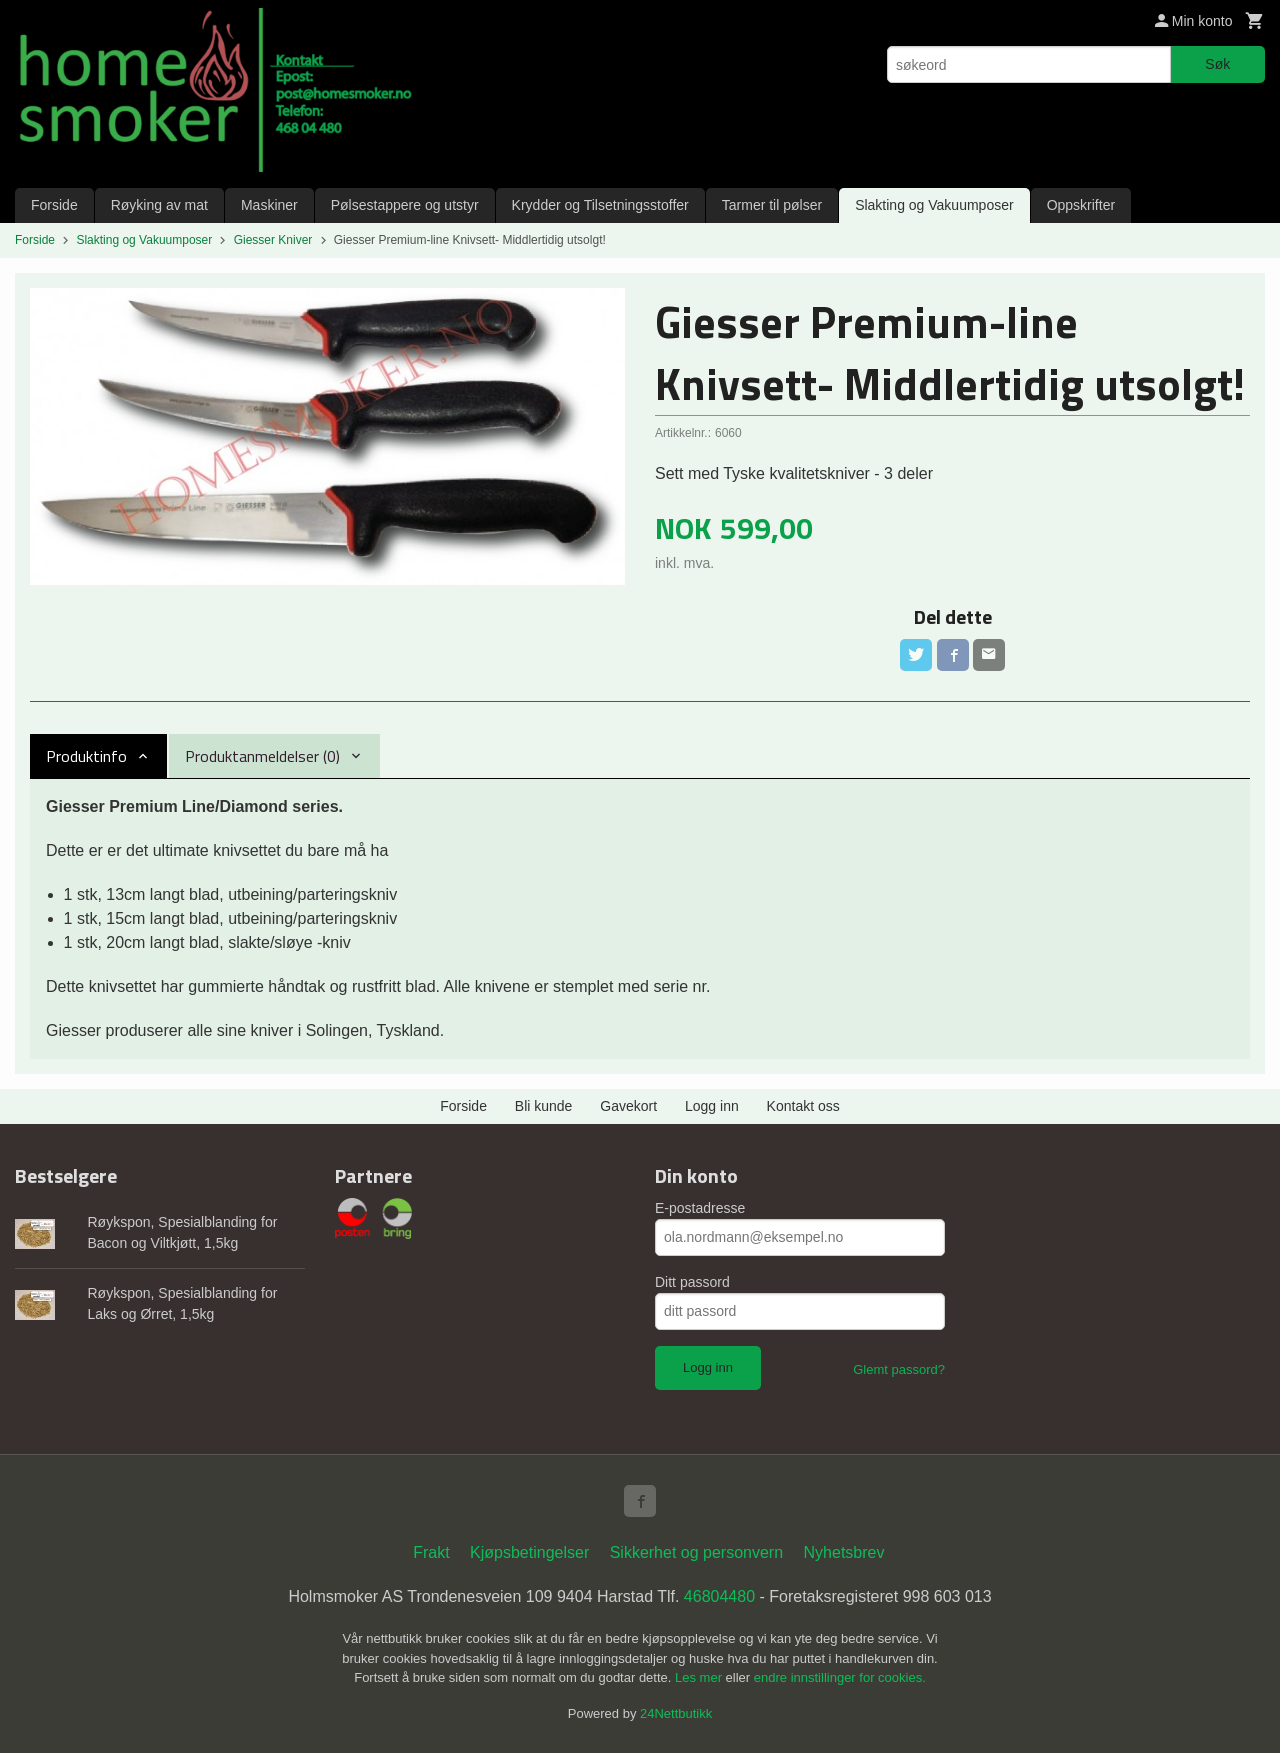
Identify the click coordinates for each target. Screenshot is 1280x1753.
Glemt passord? (899, 1369)
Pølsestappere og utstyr (405, 205)
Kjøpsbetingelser (529, 1552)
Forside (54, 205)
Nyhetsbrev (844, 1552)
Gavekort (628, 1106)
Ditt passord (692, 1282)
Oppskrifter (1081, 205)
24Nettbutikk (676, 1713)
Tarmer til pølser (772, 205)
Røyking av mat (159, 205)
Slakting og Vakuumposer (934, 205)
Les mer (700, 1677)
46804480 (719, 1596)
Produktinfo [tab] (86, 756)
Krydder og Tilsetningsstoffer (600, 205)
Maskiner (269, 205)
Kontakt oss (803, 1106)
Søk (1217, 64)
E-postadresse (700, 1208)
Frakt (431, 1552)
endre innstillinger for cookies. (840, 1677)
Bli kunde (544, 1106)
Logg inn (712, 1106)
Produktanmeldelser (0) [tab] (262, 756)
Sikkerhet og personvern (696, 1552)
